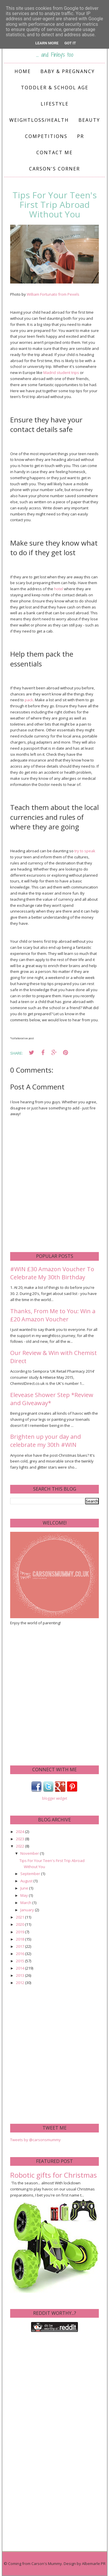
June (24, 1888)
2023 (20, 1838)
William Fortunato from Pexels (53, 294)
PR (80, 136)
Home (23, 71)
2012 (20, 1982)
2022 (20, 1846)
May (24, 1895)
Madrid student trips (61, 372)
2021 (20, 1917)
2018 (20, 1939)
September (30, 1873)
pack (29, 699)
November (30, 1853)
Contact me (54, 152)
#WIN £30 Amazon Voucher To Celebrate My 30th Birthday (52, 1273)
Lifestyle (55, 104)
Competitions (46, 136)
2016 (20, 1953)
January (27, 1909)
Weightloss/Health (39, 120)
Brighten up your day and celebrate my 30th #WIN (45, 1441)
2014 (20, 1968)
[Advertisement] (54, 1695)
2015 (20, 1960)
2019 (20, 1931)
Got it (70, 43)
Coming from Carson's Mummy (35, 2563)
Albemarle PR (94, 2563)
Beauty (89, 120)
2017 (20, 1946)
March (26, 1902)
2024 (20, 1831)
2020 (20, 1924)
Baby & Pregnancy (67, 71)
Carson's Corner (54, 169)
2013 (20, 1975)
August (26, 1880)
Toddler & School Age (54, 87)
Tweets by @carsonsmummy (35, 2139)
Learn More (47, 43)
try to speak (84, 850)
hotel (58, 588)
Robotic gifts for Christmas (53, 2175)
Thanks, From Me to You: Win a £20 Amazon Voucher (52, 1315)
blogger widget (54, 1798)
